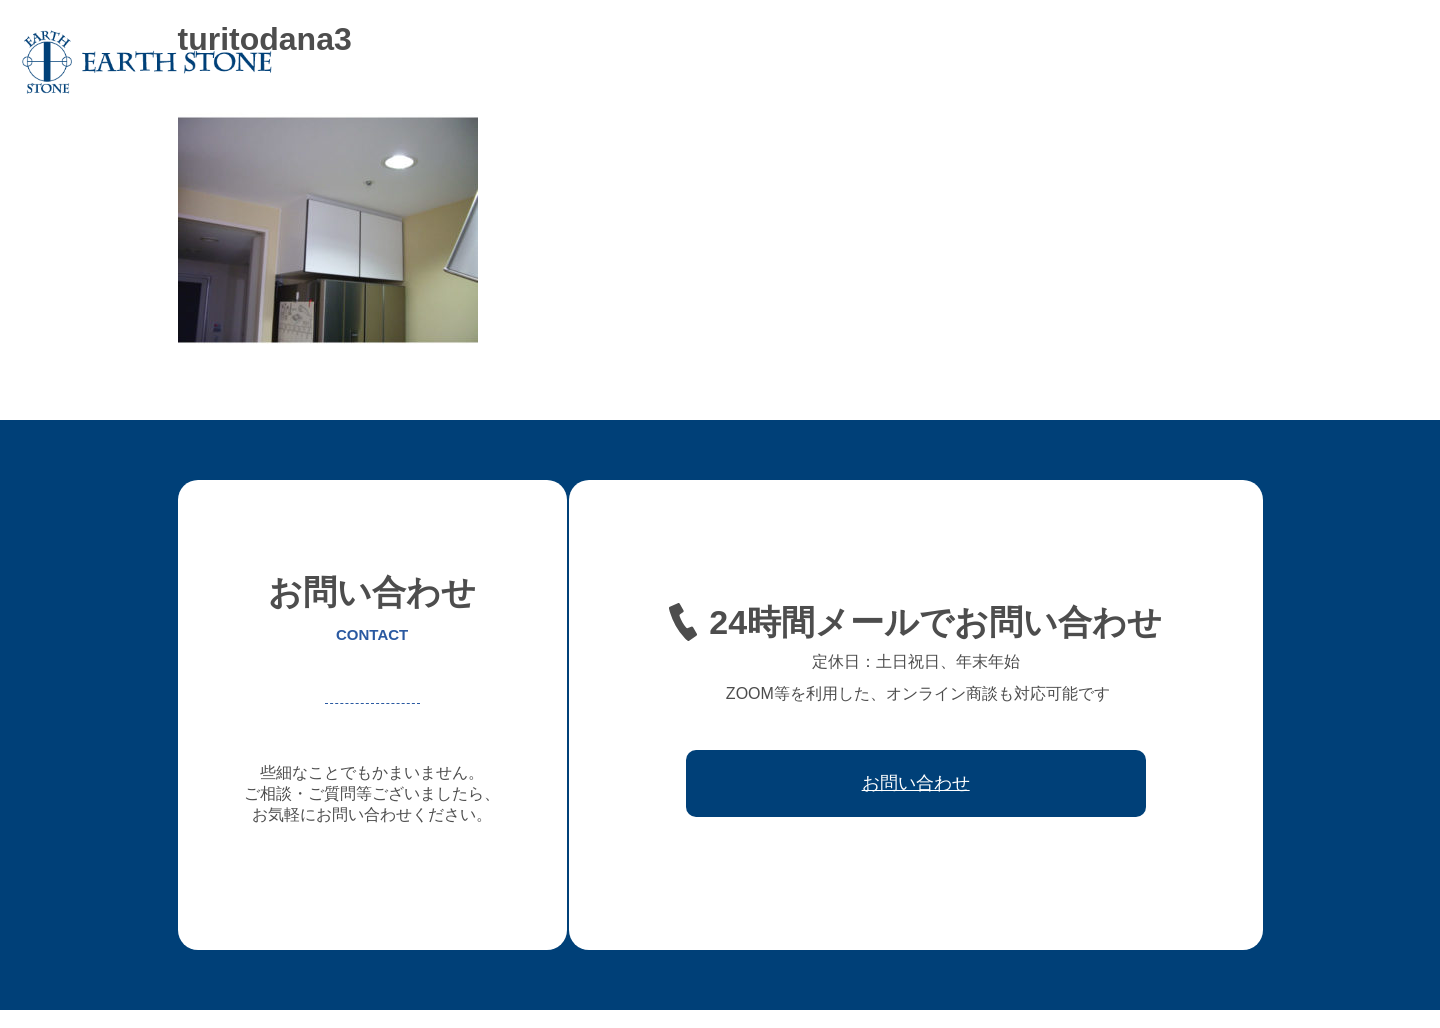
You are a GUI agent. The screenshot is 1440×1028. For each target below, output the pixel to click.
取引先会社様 (1256, 62)
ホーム (559, 62)
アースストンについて (674, 62)
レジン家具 (1047, 62)
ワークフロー (1148, 62)
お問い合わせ (1364, 62)
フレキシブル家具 (932, 62)
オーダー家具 (810, 62)
